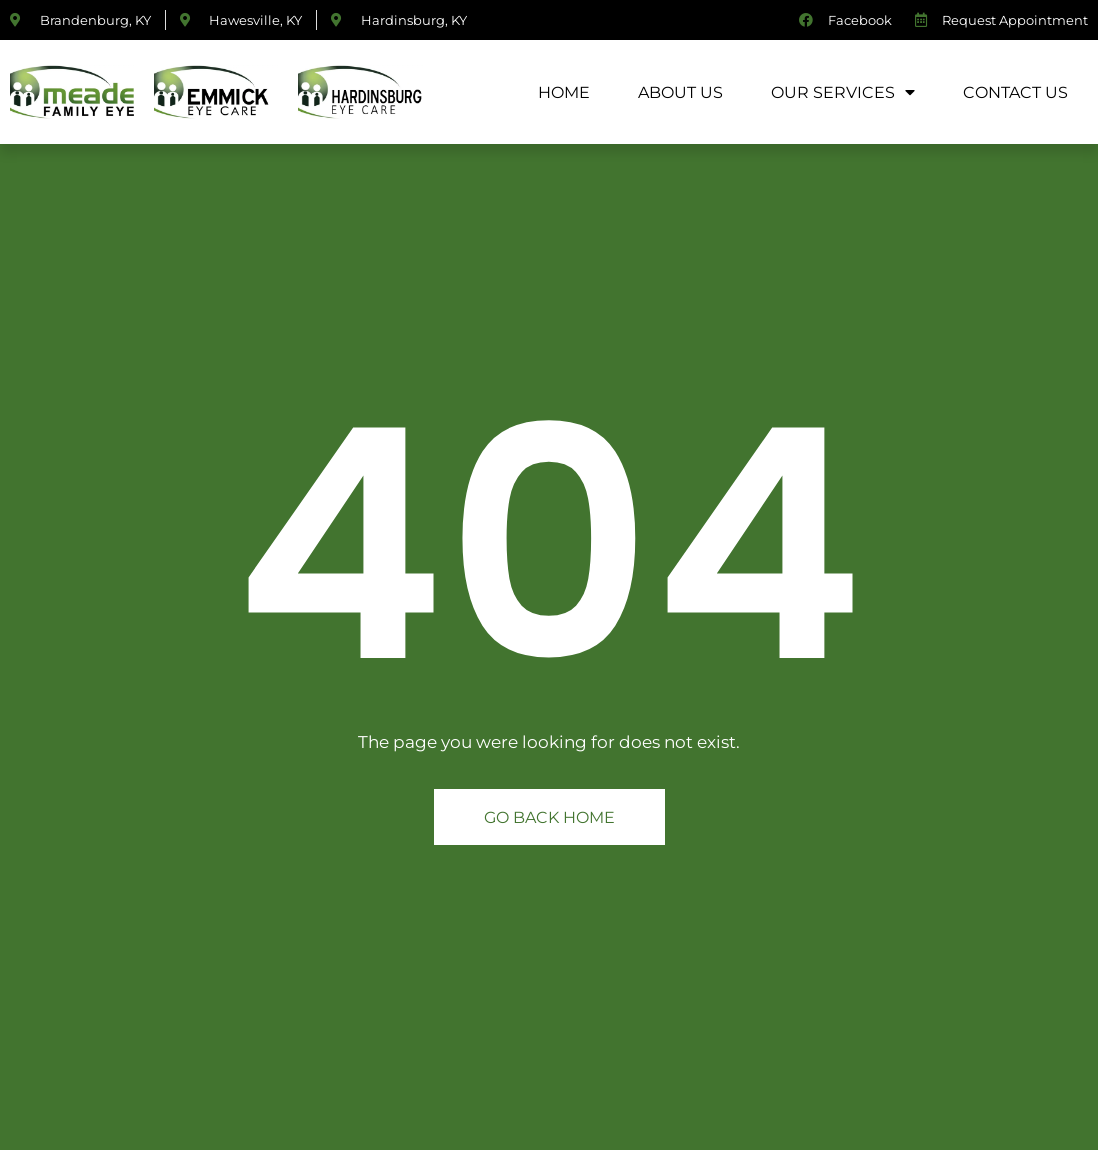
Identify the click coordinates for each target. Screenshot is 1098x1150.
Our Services (843, 92)
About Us (680, 91)
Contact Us (1015, 91)
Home (564, 91)
